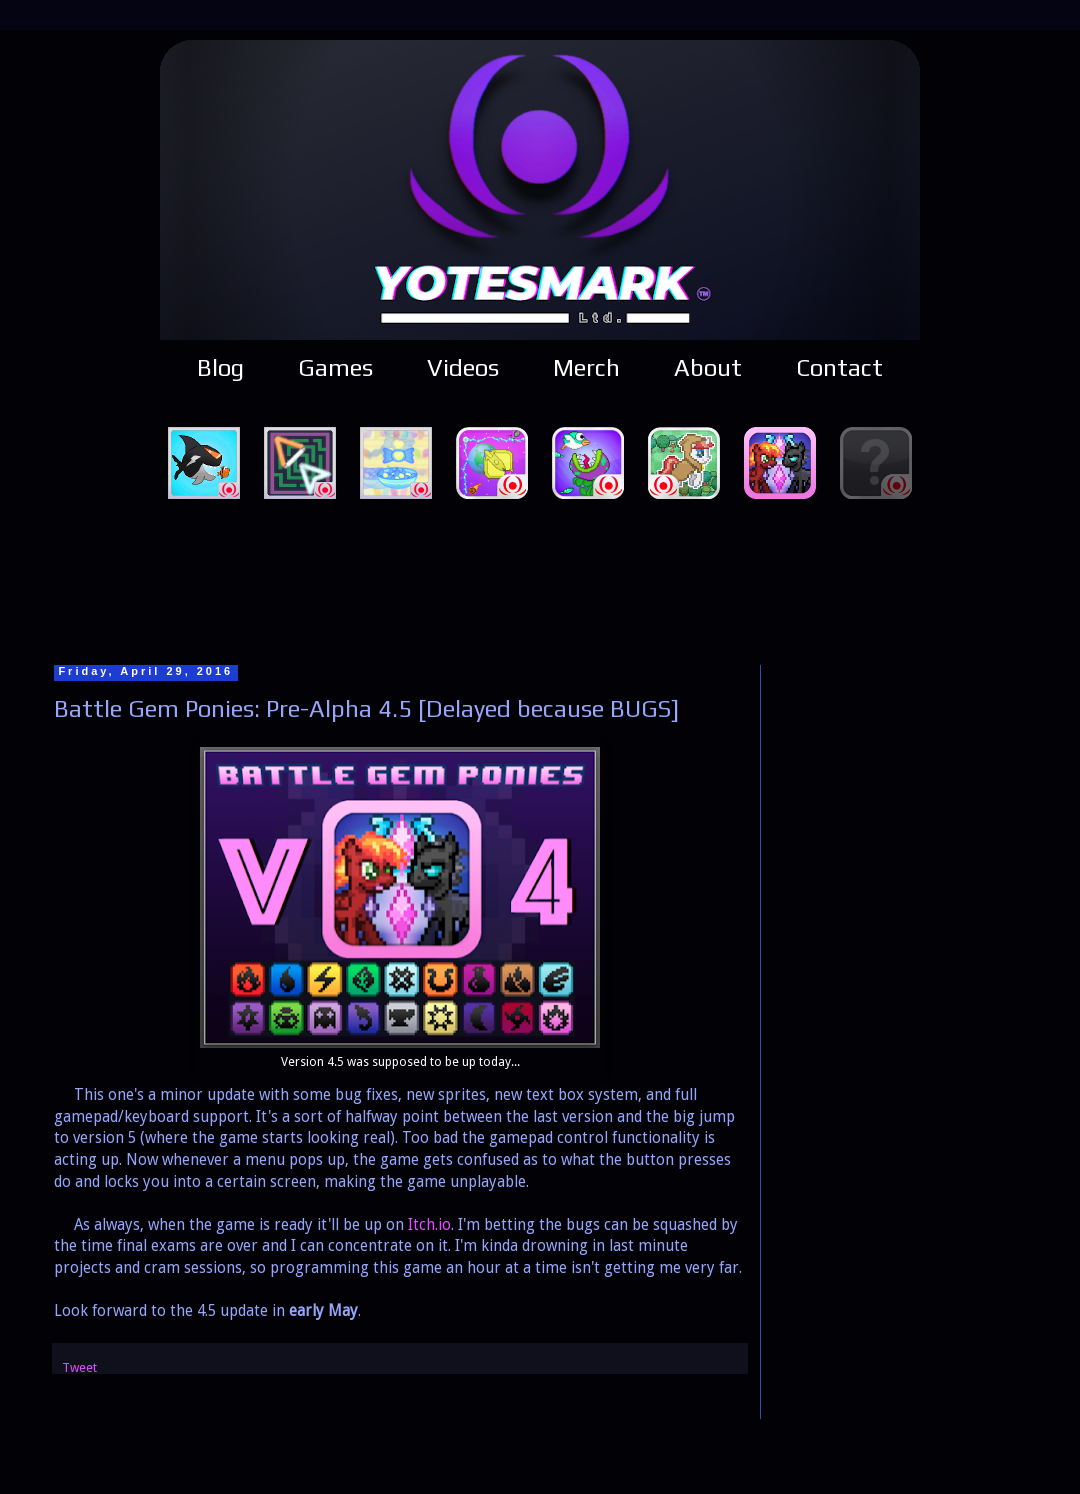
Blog (220, 367)
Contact (839, 367)
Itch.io (429, 1225)
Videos (463, 367)
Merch (586, 367)
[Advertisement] (540, 579)
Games (335, 367)
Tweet (79, 1367)
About (708, 367)
